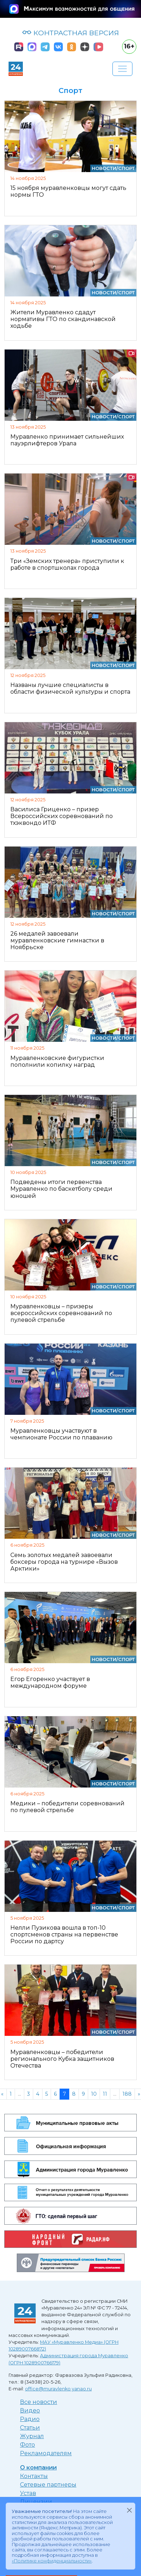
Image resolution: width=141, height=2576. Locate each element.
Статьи (30, 2427)
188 (127, 2094)
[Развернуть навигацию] (122, 69)
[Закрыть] (129, 2510)
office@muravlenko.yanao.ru (58, 2388)
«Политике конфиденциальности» (52, 2561)
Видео (30, 2410)
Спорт (126, 168)
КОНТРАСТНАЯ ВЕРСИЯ (70, 33)
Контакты (34, 2476)
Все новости (38, 2402)
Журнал (32, 2436)
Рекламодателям (46, 2453)
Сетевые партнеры (48, 2484)
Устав (28, 2493)
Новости (104, 168)
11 (105, 2094)
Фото (27, 2444)
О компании (38, 2467)
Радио (30, 2419)
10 (94, 2094)
